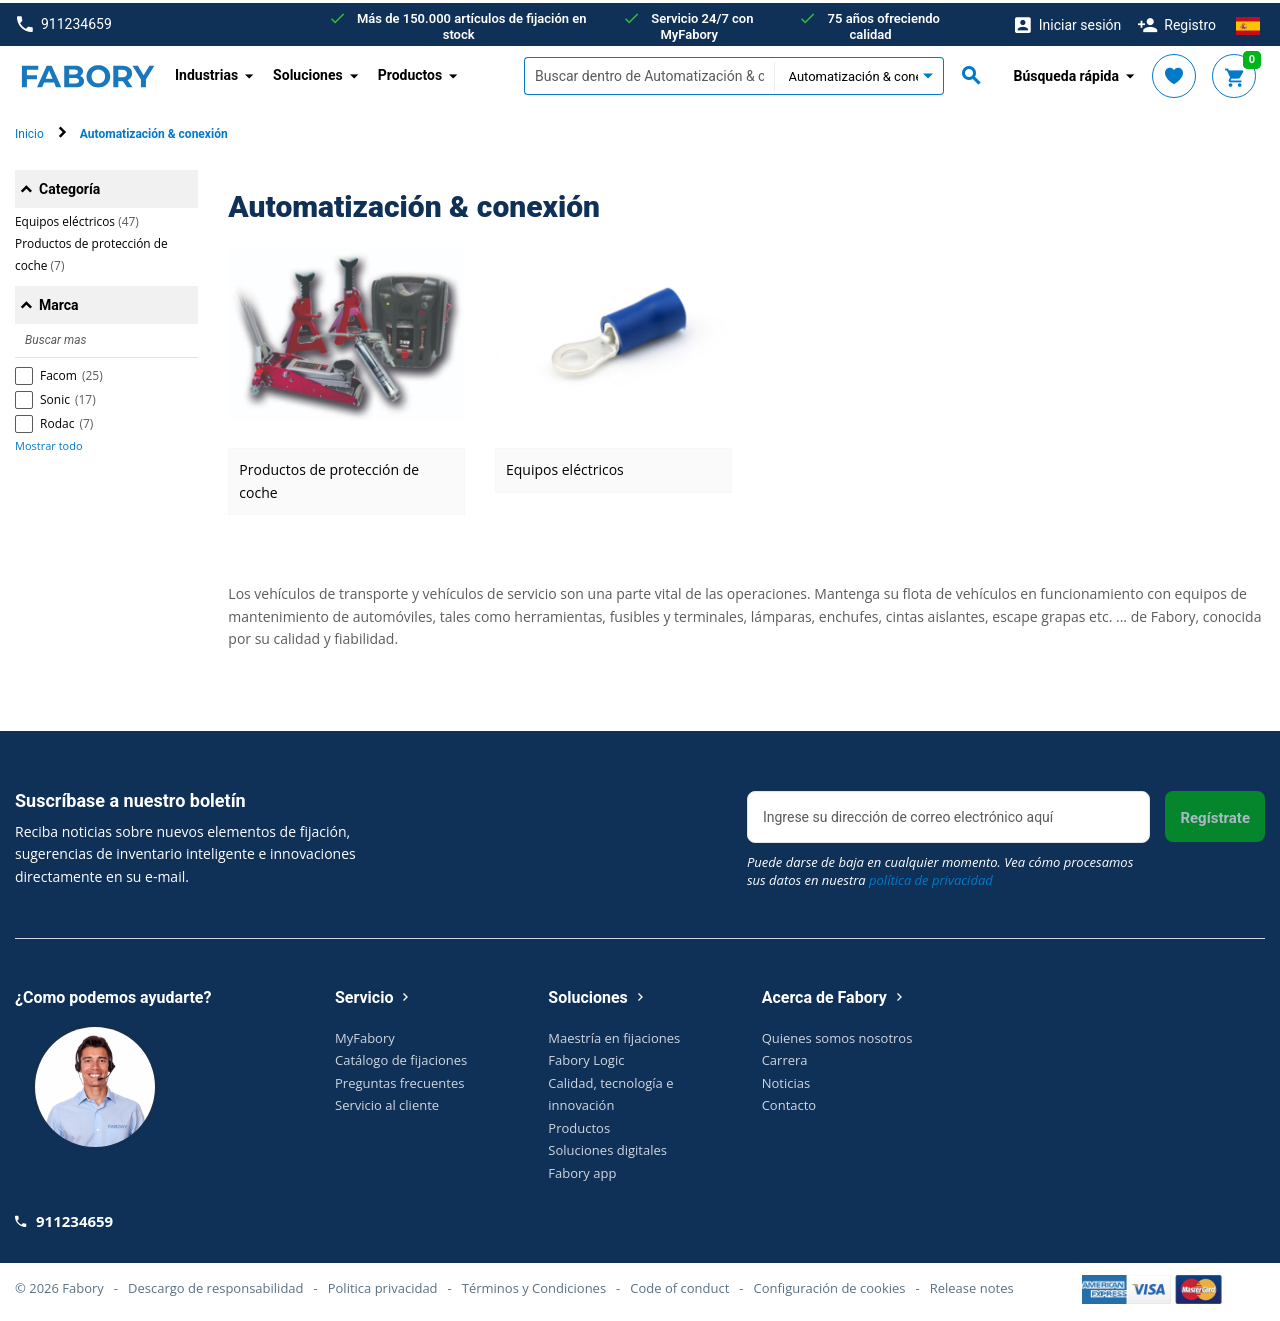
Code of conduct (679, 1285)
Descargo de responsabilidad (215, 1285)
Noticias (786, 1079)
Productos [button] (410, 72)
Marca (59, 302)
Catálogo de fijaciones (401, 1057)
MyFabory (365, 1034)
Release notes (972, 1285)
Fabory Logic (586, 1057)
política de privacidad (931, 877)
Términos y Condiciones (534, 1285)
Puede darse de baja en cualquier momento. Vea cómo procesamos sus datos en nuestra (940, 868)
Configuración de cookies (830, 1285)
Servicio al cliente (387, 1102)
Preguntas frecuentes (399, 1079)
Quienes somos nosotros (837, 1034)
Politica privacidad (383, 1285)
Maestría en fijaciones (614, 1034)
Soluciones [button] (308, 72)
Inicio (29, 131)
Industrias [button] (206, 72)
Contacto (789, 1102)
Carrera (785, 1057)
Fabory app (582, 1169)
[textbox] (649, 73)
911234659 (64, 21)
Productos (579, 1124)
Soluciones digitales (607, 1147)
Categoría (69, 186)
